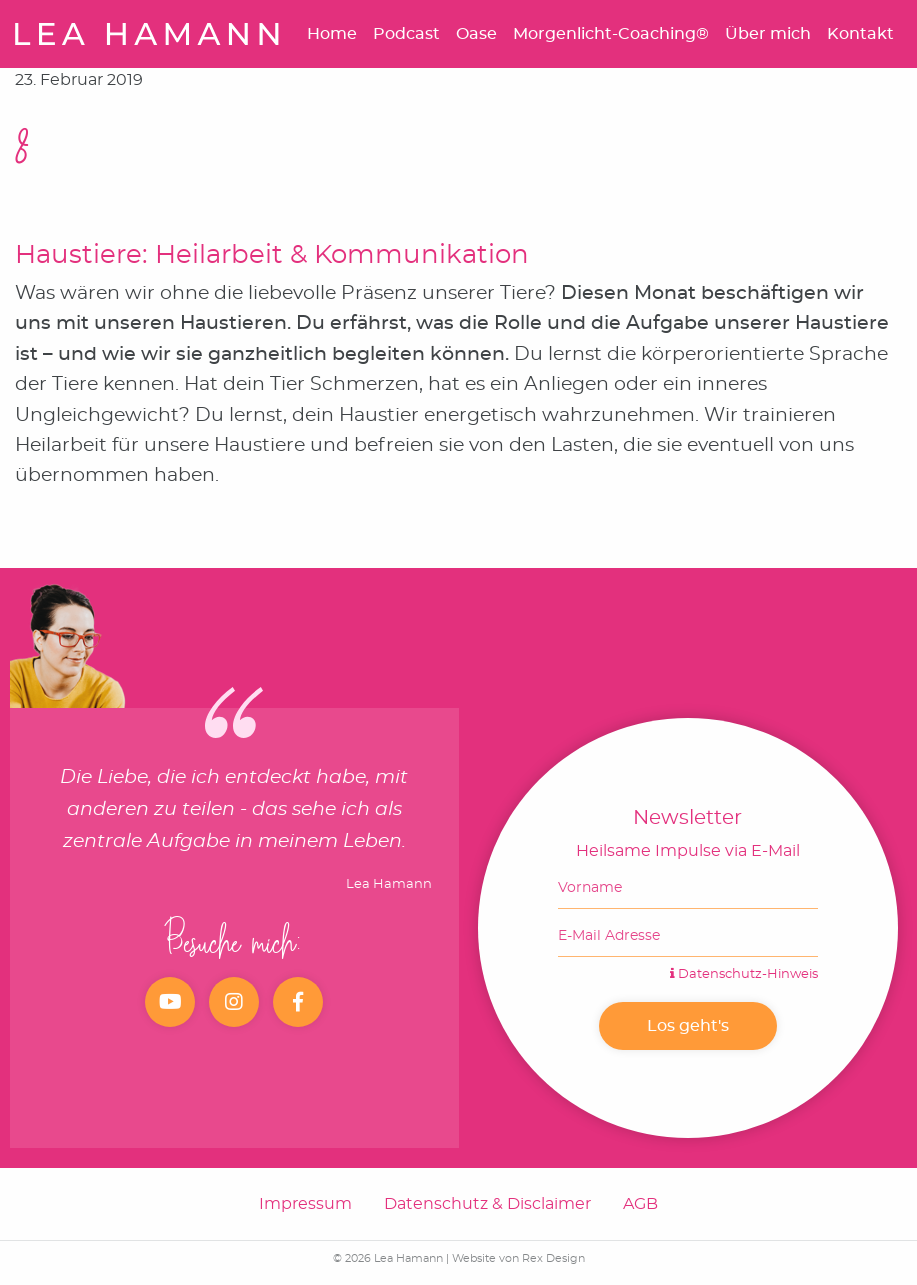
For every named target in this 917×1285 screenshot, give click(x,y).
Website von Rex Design (518, 1258)
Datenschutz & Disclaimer (487, 1204)
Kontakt (860, 34)
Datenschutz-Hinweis (744, 974)
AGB (640, 1204)
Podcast (406, 34)
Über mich (768, 34)
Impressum (305, 1204)
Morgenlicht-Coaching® (611, 34)
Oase (476, 34)
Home (332, 34)
